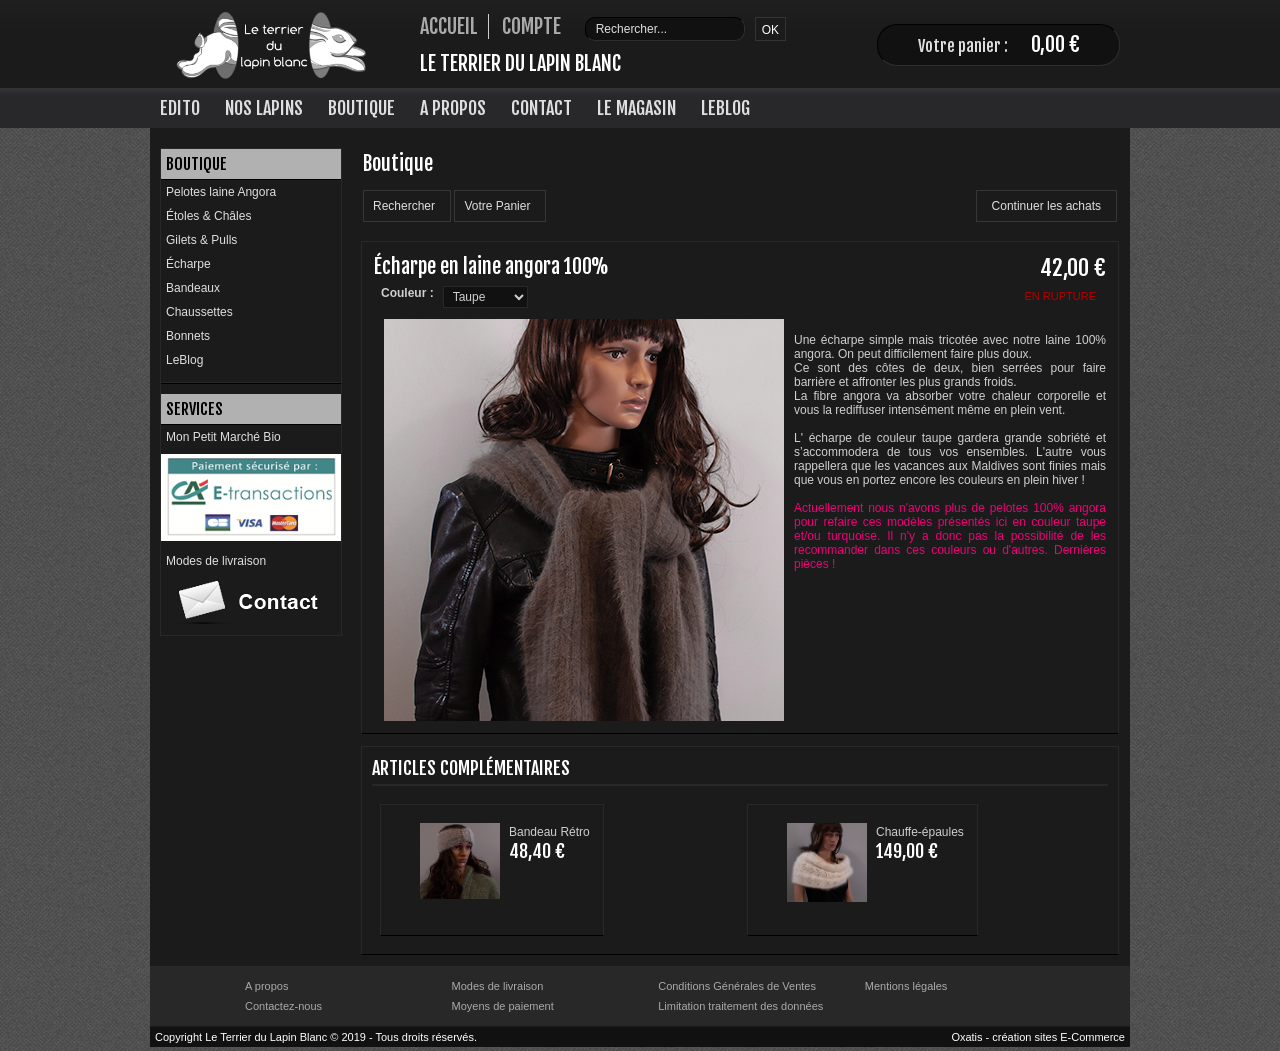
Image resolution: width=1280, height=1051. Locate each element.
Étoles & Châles (208, 216)
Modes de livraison (216, 561)
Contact (541, 108)
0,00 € (1055, 44)
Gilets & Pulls (201, 240)
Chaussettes (199, 312)
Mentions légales (906, 986)
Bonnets (188, 336)
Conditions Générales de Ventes (737, 986)
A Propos (453, 108)
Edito (180, 108)
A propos (266, 986)
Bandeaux (193, 288)
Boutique (361, 108)
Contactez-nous (283, 1006)
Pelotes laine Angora (221, 192)
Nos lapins (264, 108)
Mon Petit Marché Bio (223, 437)
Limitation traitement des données (740, 1006)
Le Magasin (636, 108)
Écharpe (188, 264)
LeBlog (725, 108)
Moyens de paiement (503, 1006)
